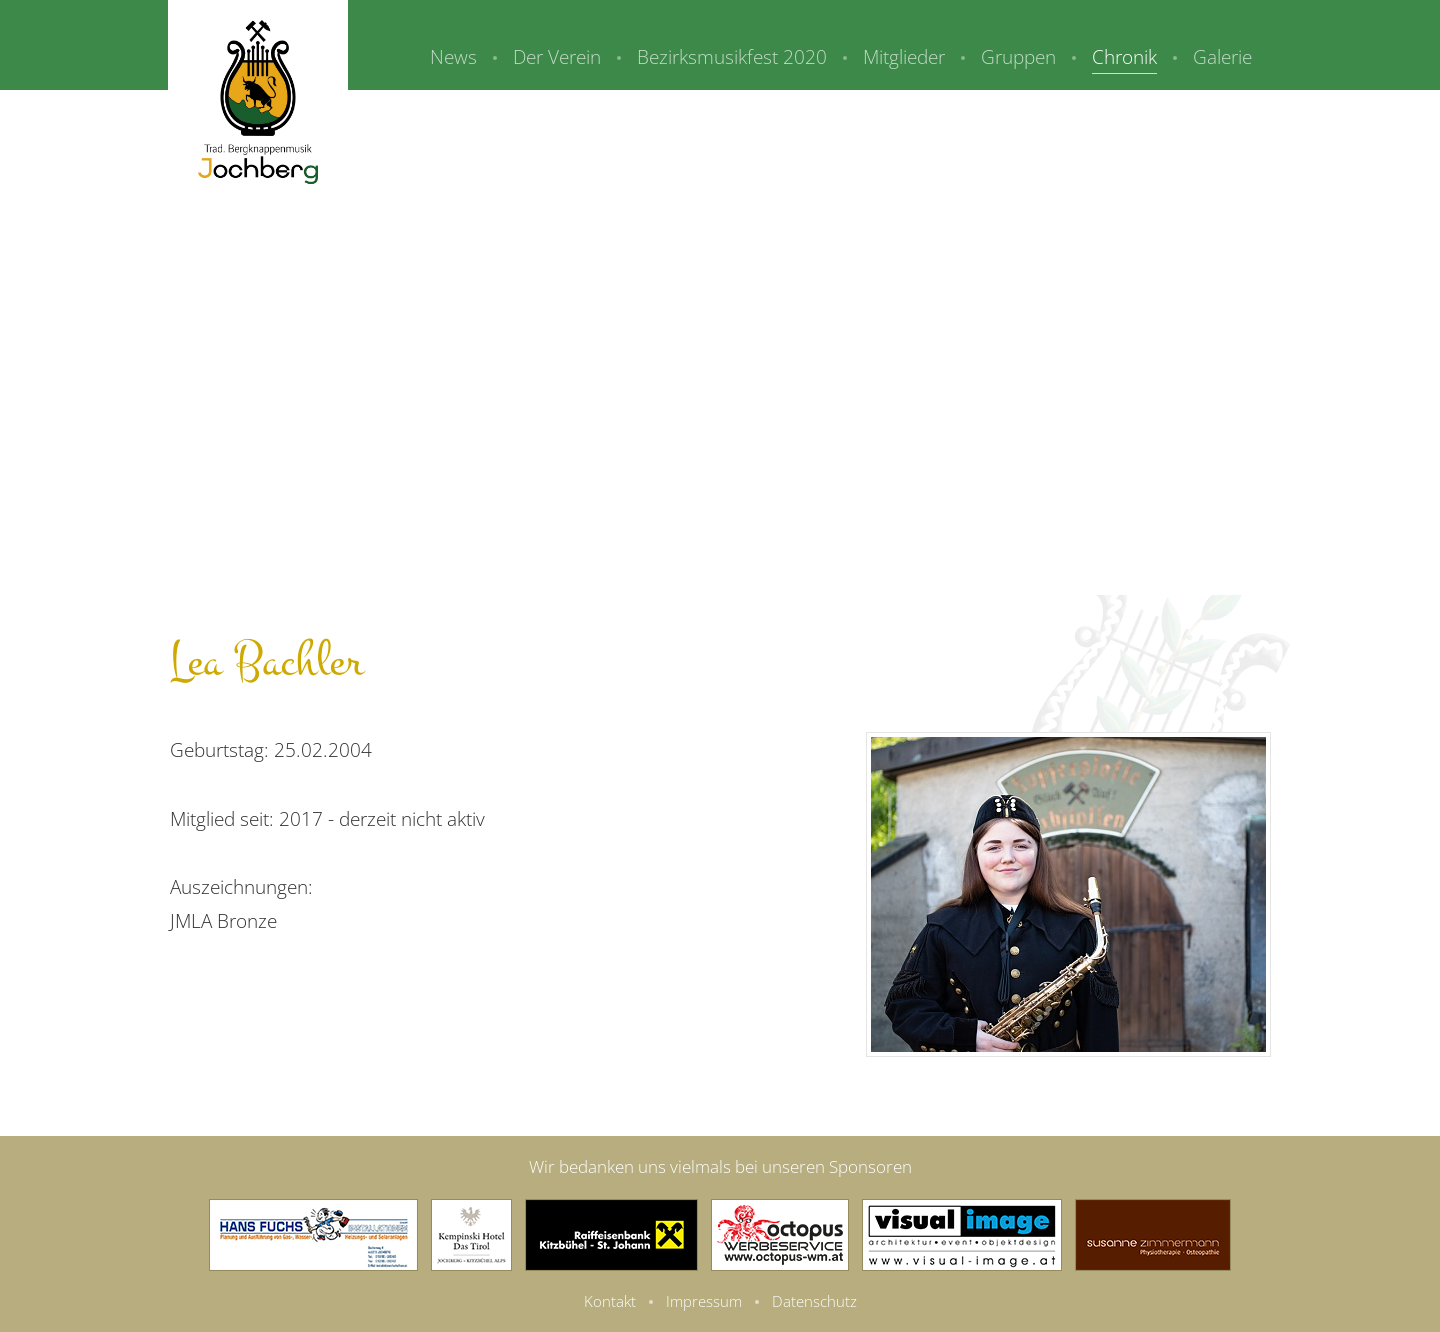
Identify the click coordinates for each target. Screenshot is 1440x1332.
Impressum (704, 1301)
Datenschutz (814, 1301)
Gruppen (1018, 57)
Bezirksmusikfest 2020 (732, 57)
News (453, 57)
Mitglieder (904, 57)
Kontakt (610, 1301)
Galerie (1222, 57)
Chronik (1124, 57)
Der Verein (557, 57)
